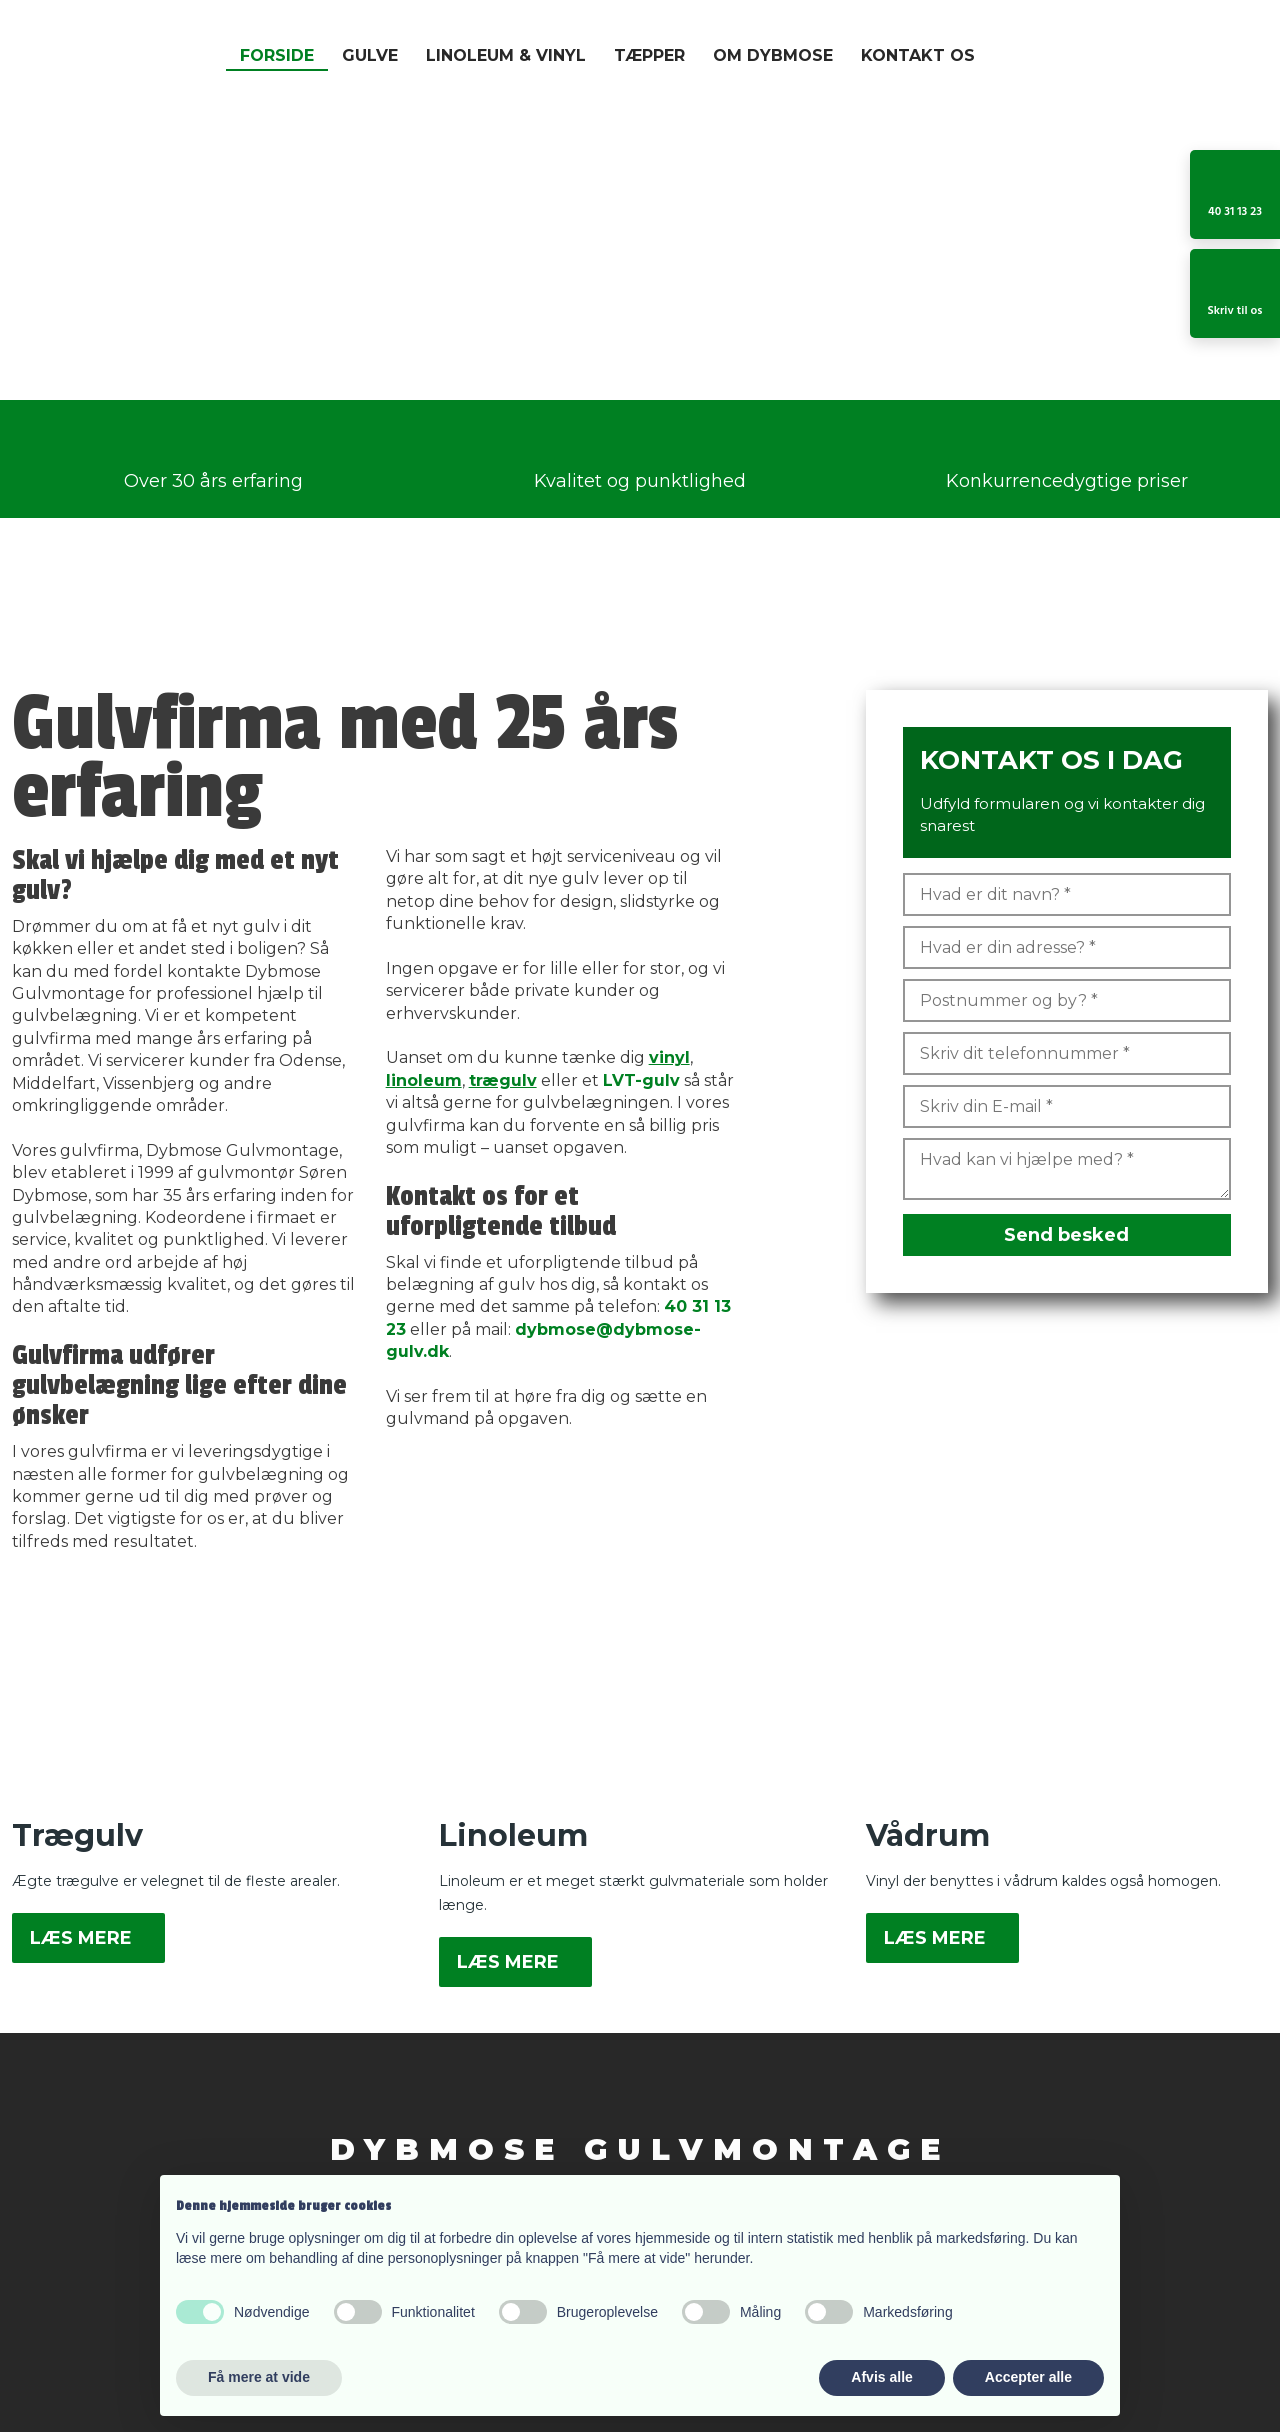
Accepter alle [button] (1028, 2377)
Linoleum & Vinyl (506, 55)
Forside (277, 55)
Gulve (370, 55)
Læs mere (81, 1938)
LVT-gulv (641, 1080)
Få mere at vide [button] (259, 2377)
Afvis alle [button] (881, 2377)
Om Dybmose (773, 55)
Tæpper (649, 55)
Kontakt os (918, 55)
